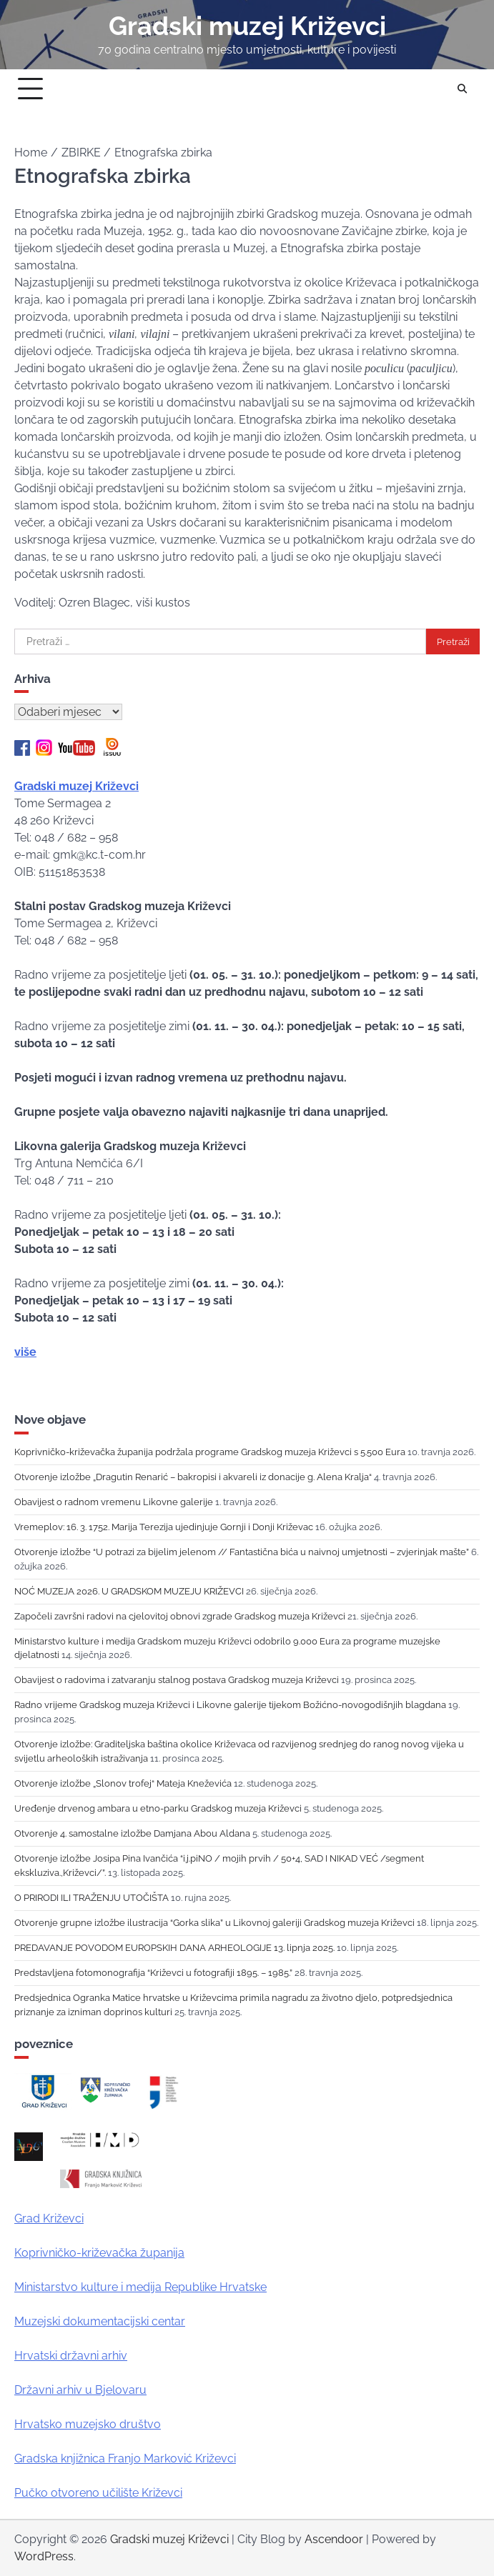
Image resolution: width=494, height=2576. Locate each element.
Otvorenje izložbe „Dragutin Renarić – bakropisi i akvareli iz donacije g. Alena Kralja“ (193, 1476)
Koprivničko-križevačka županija (99, 2253)
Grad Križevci (49, 2218)
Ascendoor (334, 2539)
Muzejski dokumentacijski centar (99, 2321)
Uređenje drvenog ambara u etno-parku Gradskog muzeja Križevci (158, 1808)
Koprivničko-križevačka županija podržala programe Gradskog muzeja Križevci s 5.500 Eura (209, 1451)
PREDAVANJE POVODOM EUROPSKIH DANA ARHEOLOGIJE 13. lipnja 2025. (174, 1947)
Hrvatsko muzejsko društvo (87, 2424)
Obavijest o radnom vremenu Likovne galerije (113, 1501)
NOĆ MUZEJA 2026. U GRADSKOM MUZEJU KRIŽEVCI (129, 1591)
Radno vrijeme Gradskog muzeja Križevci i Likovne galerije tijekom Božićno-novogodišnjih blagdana (230, 1704)
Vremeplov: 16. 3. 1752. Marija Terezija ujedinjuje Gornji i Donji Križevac (163, 1526)
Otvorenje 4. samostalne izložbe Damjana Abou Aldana (132, 1833)
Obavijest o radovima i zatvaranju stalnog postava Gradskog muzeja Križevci (176, 1679)
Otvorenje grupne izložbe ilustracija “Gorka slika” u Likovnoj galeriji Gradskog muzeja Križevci (214, 1922)
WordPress (44, 2556)
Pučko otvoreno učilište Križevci (98, 2493)
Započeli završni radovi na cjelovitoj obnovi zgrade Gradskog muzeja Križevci (179, 1616)
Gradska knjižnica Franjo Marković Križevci (125, 2458)
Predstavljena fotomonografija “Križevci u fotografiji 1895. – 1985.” (153, 1972)
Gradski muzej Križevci (247, 26)
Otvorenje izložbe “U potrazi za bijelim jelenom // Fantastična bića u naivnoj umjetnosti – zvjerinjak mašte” (241, 1551)
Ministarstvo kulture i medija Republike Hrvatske (140, 2287)
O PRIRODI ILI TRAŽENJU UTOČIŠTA (91, 1897)
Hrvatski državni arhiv (70, 2355)
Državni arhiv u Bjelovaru (80, 2390)
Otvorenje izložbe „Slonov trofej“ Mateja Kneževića (123, 1783)
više (25, 1352)
